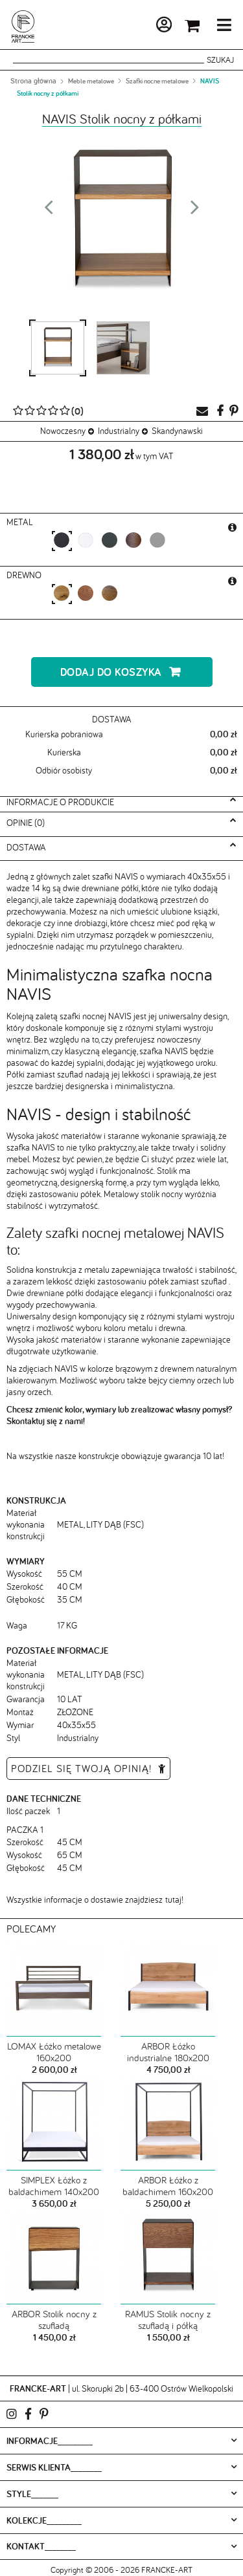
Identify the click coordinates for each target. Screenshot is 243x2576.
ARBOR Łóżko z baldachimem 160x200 (167, 2186)
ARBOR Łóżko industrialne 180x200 (168, 2052)
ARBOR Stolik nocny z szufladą (54, 2320)
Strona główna (33, 81)
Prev (48, 210)
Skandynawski (177, 431)
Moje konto (128, 27)
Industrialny (118, 431)
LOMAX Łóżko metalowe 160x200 (54, 2052)
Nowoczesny (63, 431)
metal (21, 522)
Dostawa (26, 847)
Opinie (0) (25, 822)
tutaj (173, 1899)
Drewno (25, 575)
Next (195, 210)
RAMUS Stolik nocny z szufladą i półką (168, 2320)
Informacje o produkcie (60, 802)
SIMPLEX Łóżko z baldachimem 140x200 (53, 2186)
